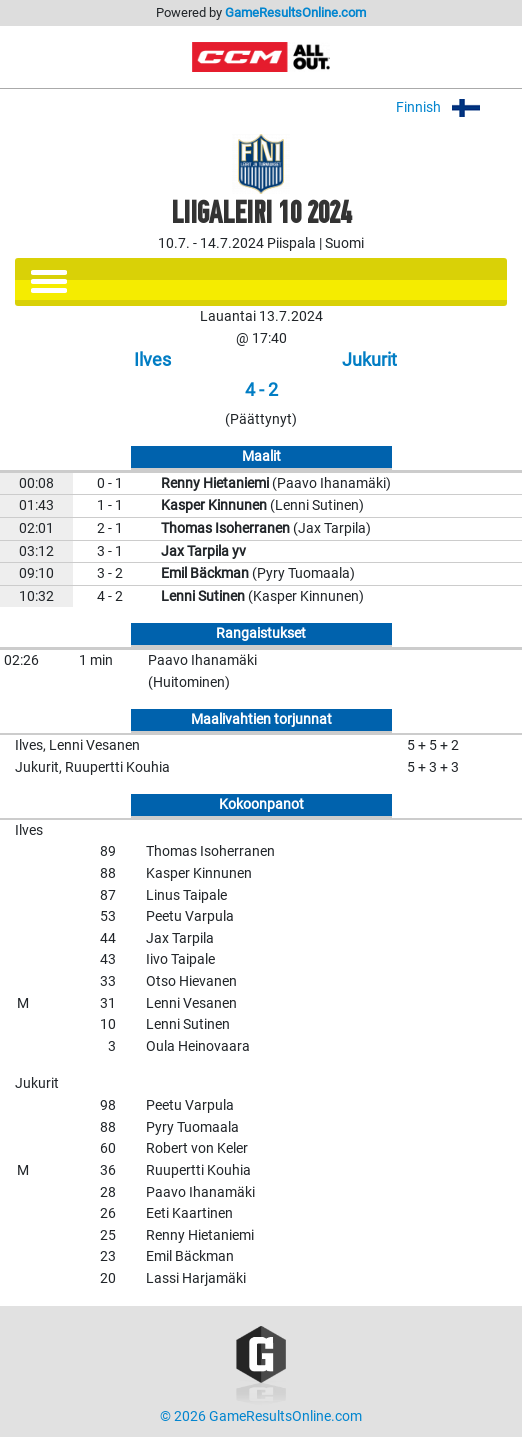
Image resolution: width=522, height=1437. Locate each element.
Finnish (451, 107)
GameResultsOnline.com (295, 12)
